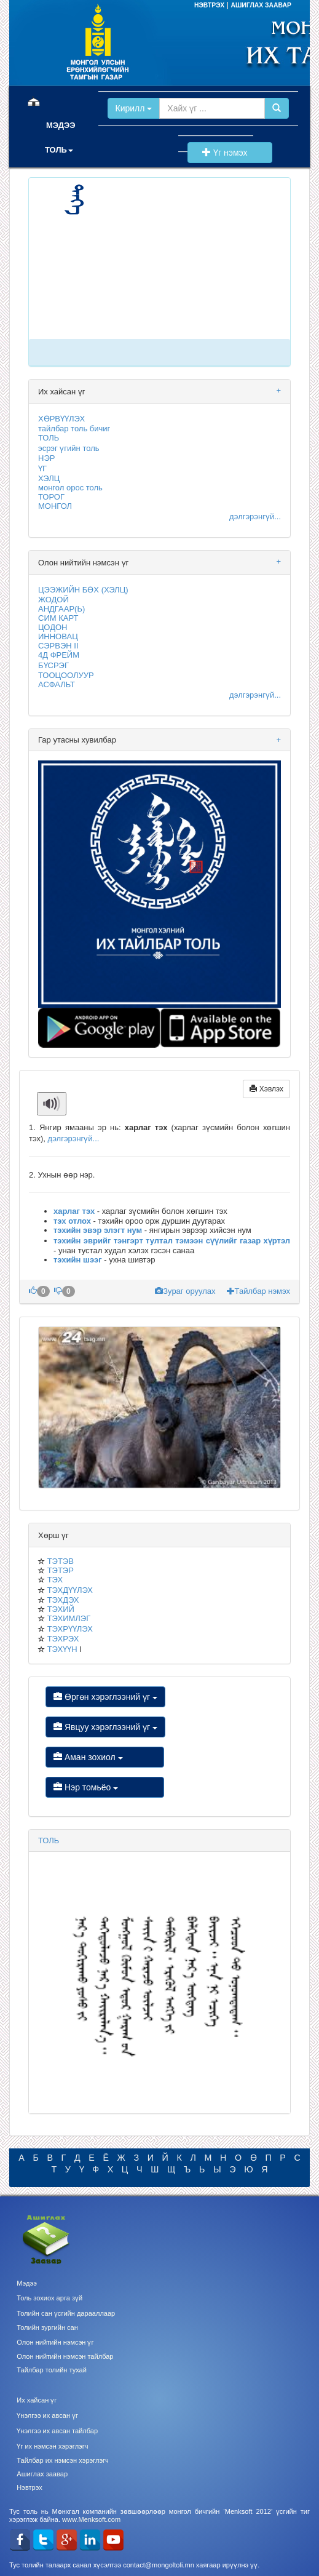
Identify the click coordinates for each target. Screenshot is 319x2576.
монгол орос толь (70, 487)
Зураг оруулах (186, 1291)
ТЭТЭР (60, 1570)
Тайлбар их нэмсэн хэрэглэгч (63, 2460)
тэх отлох (72, 1221)
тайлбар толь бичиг (74, 428)
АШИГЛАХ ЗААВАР (260, 5)
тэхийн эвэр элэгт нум (97, 1230)
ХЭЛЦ (49, 478)
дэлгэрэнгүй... (255, 516)
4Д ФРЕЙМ (58, 655)
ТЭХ (55, 1579)
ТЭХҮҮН (62, 1649)
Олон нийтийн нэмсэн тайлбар (65, 2356)
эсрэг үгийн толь (69, 448)
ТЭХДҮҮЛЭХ (70, 1590)
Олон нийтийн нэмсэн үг (55, 2342)
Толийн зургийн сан (47, 2327)
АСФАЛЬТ (56, 684)
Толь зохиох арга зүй (49, 2298)
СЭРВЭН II (58, 645)
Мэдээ (27, 2283)
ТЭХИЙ (60, 1609)
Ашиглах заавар (42, 2474)
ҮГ (42, 468)
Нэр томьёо (104, 1787)
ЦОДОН (52, 627)
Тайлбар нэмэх (258, 1291)
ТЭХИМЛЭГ (69, 1618)
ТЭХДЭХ (63, 1600)
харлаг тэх (74, 1211)
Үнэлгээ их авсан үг (47, 2415)
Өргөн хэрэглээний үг (105, 1697)
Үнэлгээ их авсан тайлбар (57, 2430)
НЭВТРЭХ (210, 5)
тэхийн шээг (77, 1259)
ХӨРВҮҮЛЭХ (61, 418)
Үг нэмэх (229, 153)
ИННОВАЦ (58, 636)
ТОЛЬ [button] (59, 149)
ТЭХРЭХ (63, 1638)
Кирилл (134, 108)
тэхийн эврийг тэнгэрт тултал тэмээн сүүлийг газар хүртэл (171, 1240)
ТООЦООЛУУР (66, 675)
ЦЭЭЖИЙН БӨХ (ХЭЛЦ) (83, 589)
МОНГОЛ (55, 506)
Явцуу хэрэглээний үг (105, 1727)
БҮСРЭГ (53, 665)
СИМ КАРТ (58, 618)
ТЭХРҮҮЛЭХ (70, 1628)
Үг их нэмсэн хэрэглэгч (52, 2446)
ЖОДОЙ (53, 599)
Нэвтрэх (29, 2487)
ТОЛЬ (48, 437)
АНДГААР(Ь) (61, 608)
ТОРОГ (51, 496)
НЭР (46, 458)
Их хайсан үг (37, 2400)
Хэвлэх (266, 1089)
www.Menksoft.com (91, 2519)
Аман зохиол (104, 1757)
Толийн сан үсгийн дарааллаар (66, 2313)
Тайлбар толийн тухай (52, 2370)
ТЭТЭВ (60, 1561)
